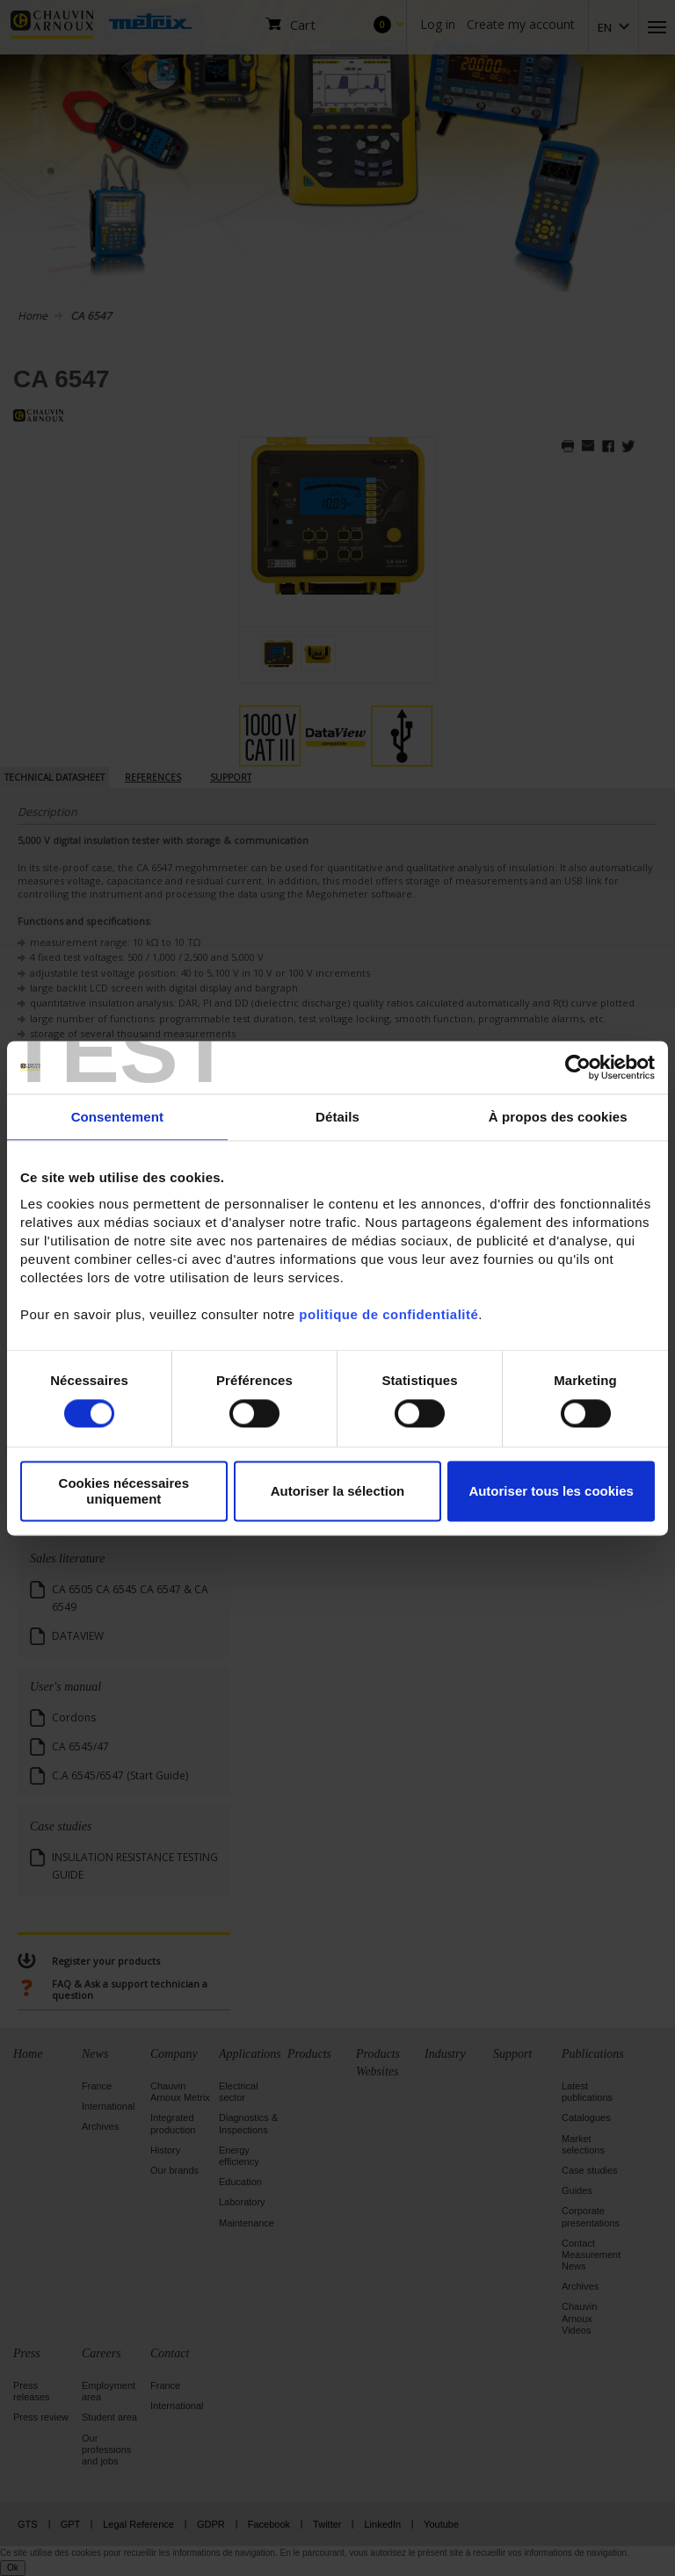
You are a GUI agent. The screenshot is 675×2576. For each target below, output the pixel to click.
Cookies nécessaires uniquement (124, 1491)
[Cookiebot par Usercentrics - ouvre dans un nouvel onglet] (578, 1067)
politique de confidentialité (388, 1314)
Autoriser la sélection (338, 1490)
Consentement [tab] (117, 1116)
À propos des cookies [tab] (558, 1116)
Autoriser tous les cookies (551, 1490)
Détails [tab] (337, 1116)
